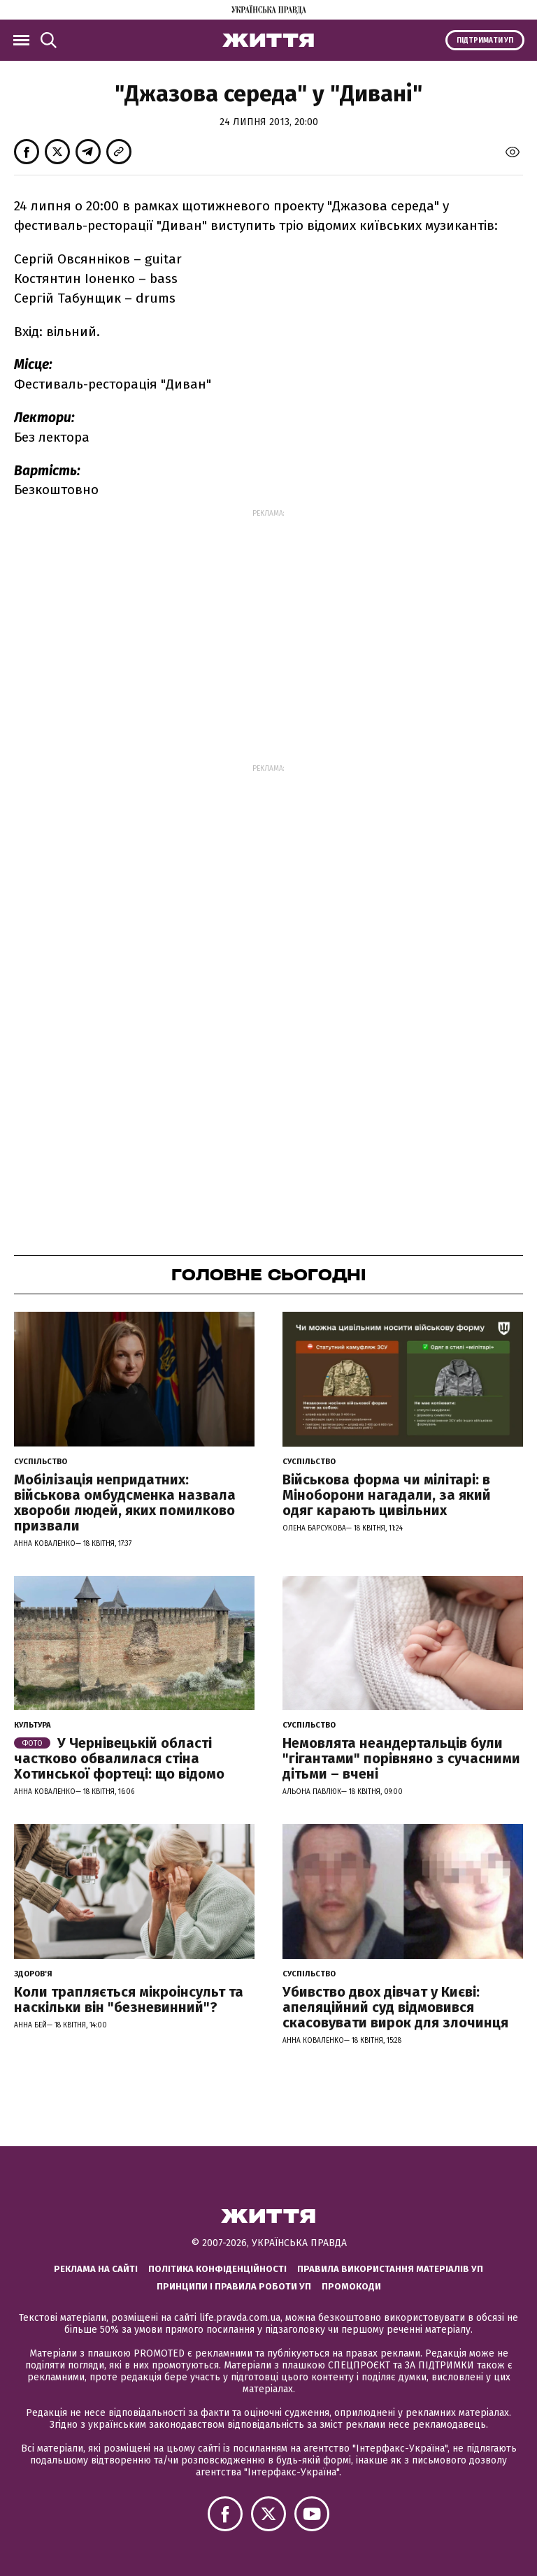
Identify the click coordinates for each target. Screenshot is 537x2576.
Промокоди (351, 2286)
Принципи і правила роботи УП (234, 2286)
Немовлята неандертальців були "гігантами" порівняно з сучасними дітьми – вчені (401, 1758)
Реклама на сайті (96, 2269)
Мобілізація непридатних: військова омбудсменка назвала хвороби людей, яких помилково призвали (125, 1502)
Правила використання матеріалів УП (390, 2269)
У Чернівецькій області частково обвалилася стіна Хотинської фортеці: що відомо (119, 1758)
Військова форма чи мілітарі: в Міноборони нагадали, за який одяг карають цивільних (386, 1495)
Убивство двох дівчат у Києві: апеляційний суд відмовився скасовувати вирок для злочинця (395, 2007)
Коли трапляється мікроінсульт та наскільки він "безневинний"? (128, 1999)
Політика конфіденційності (217, 2269)
